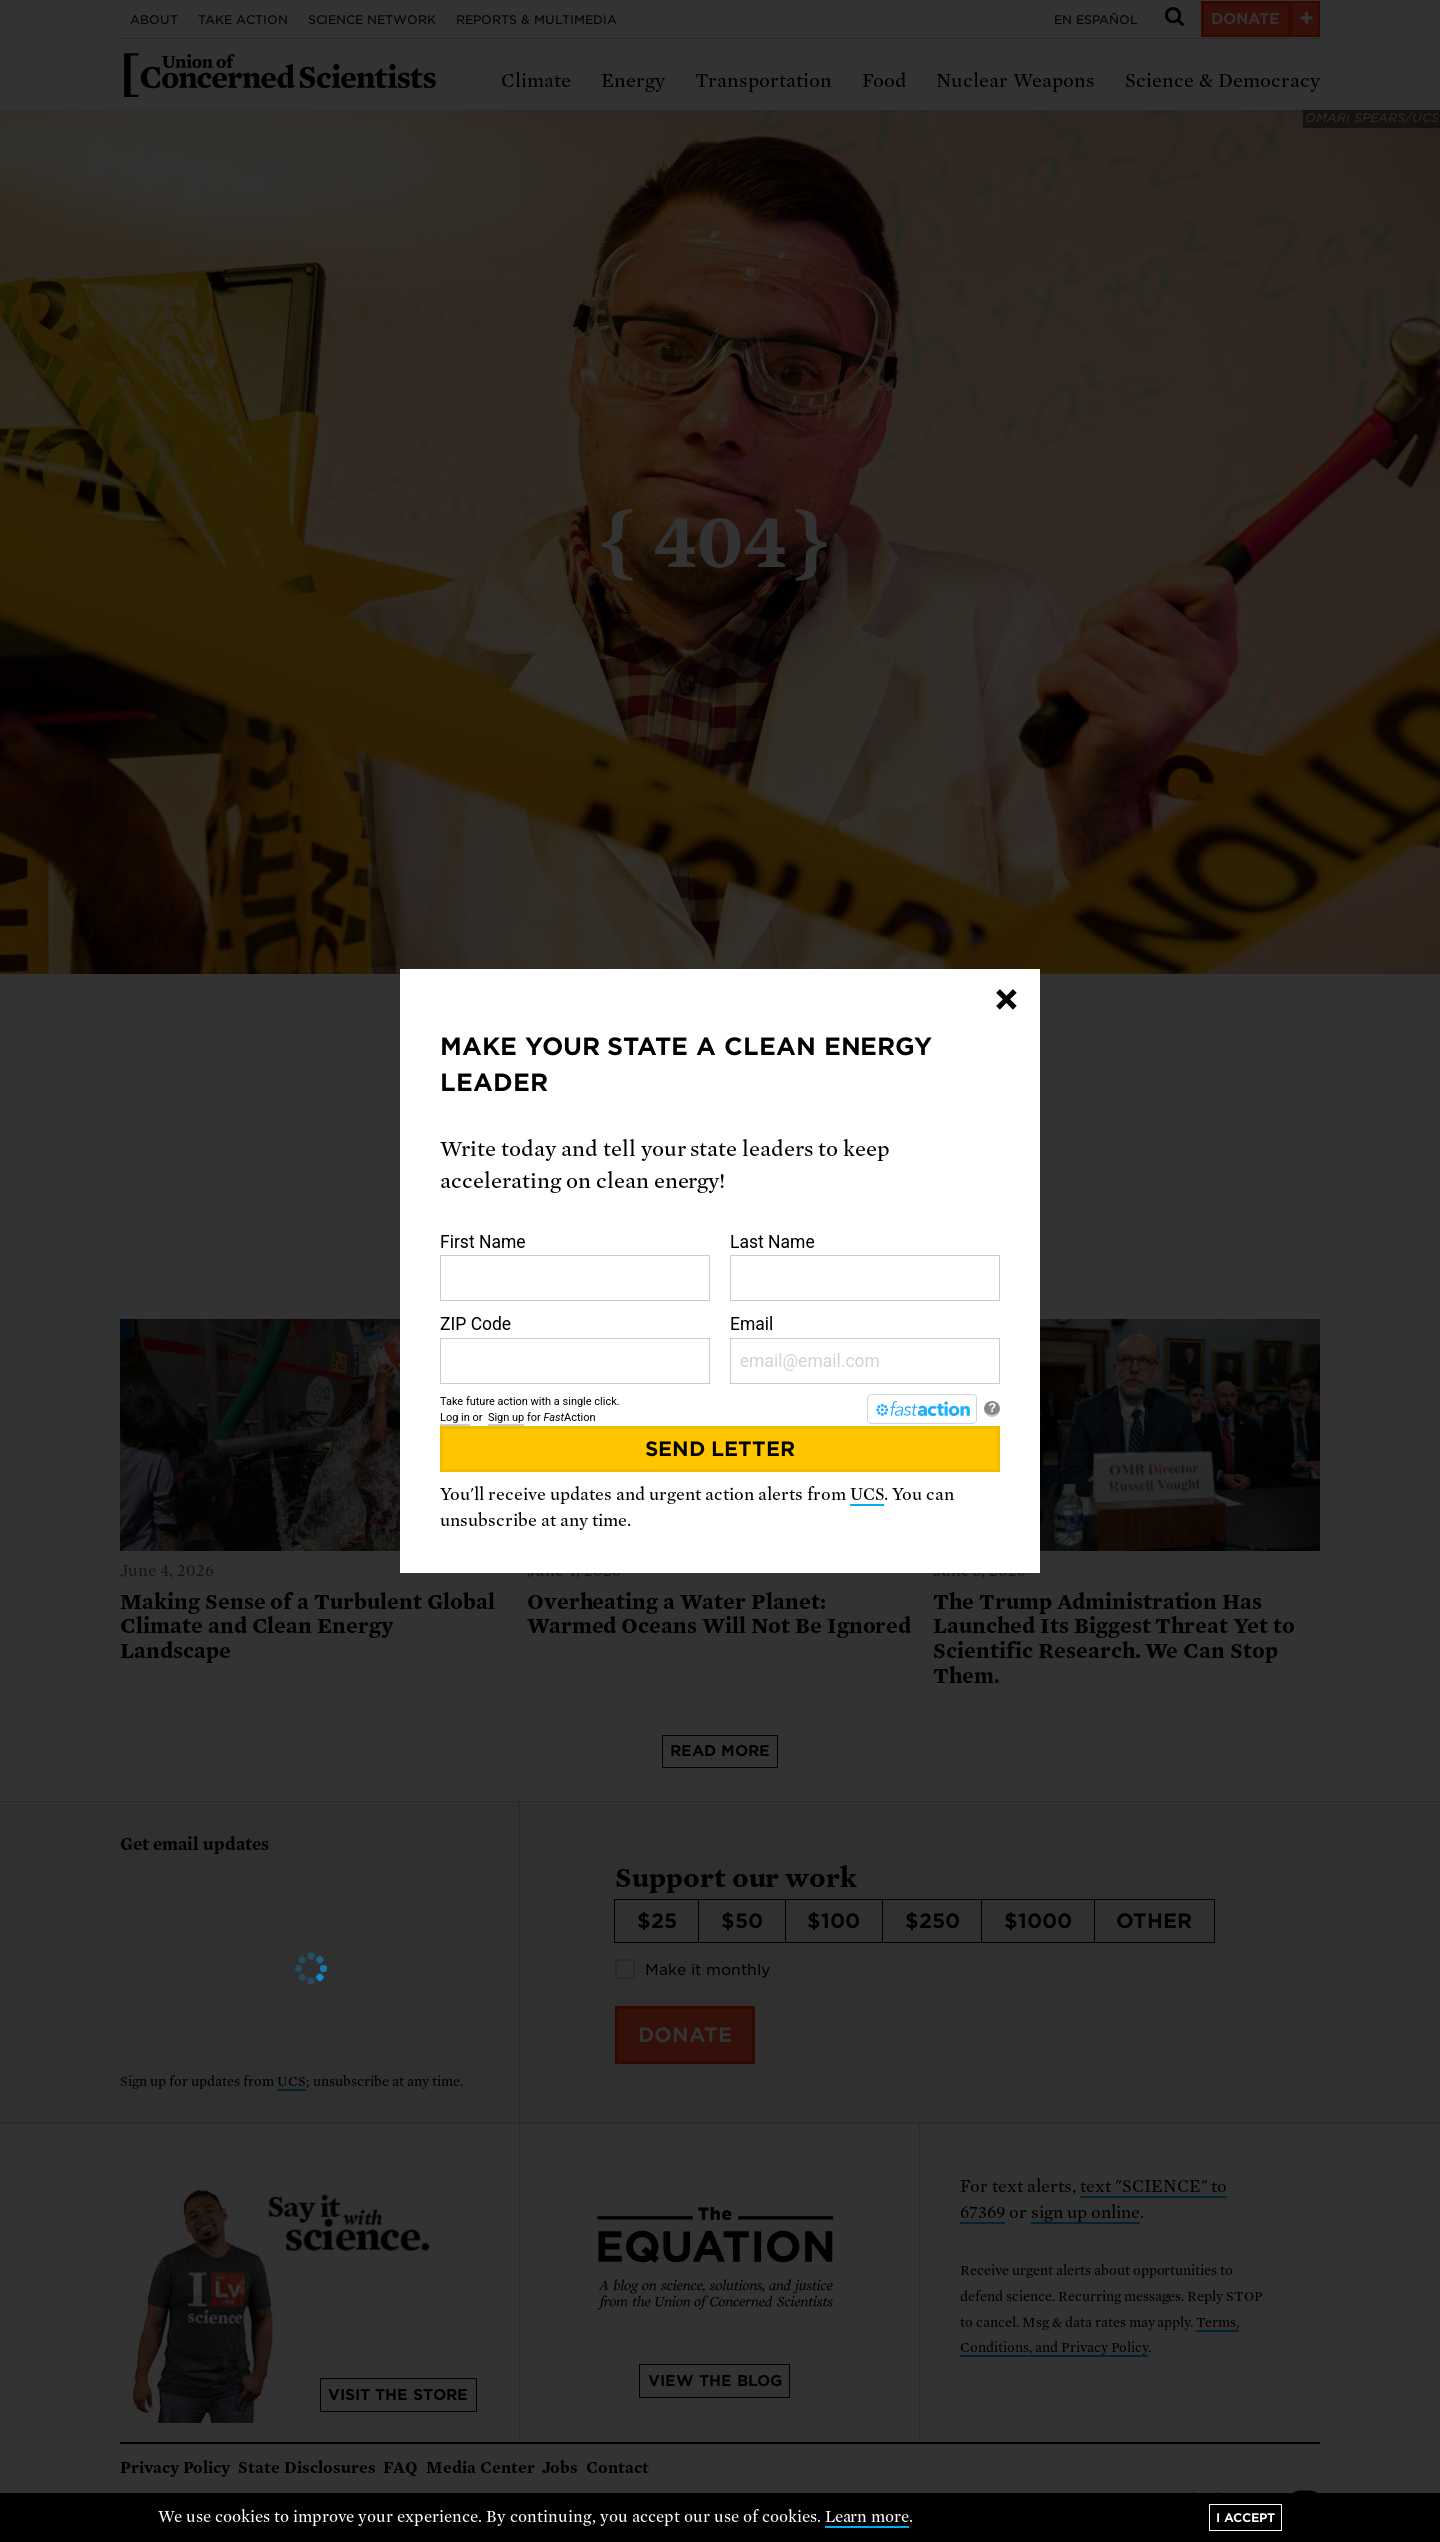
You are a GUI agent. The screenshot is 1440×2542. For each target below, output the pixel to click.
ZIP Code (575, 1349)
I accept (1245, 2517)
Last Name (865, 1267)
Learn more (867, 2517)
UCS (867, 1494)
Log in (455, 1417)
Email (865, 1349)
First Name (575, 1267)
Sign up (506, 1417)
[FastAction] (922, 1409)
